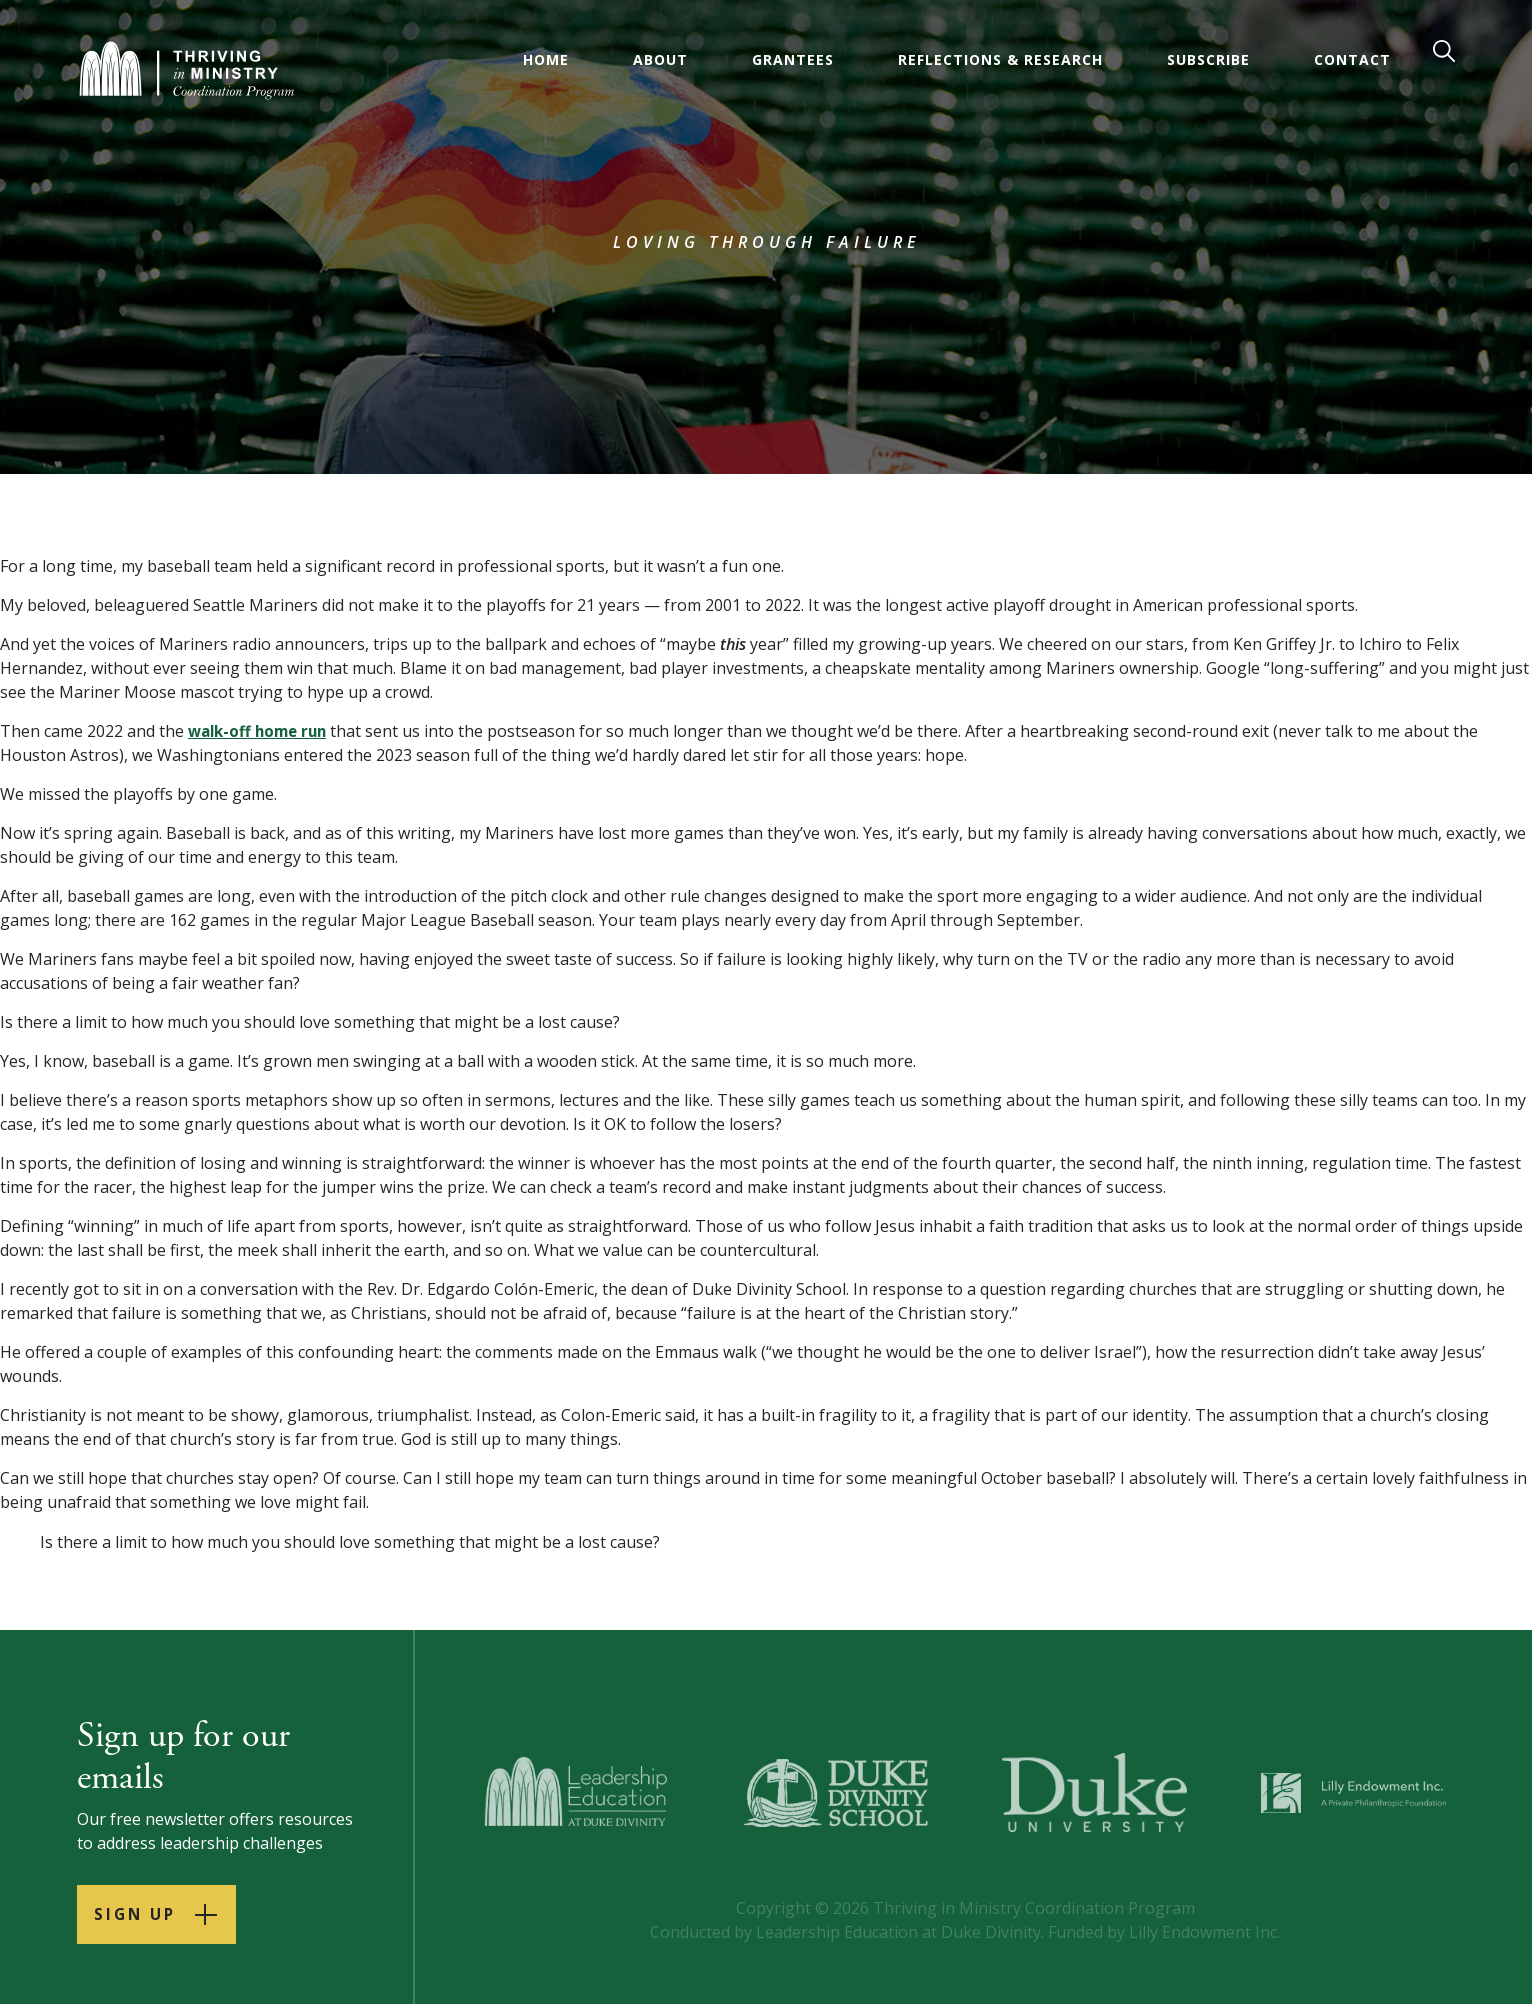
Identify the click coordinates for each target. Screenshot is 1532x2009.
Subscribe (1210, 59)
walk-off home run (262, 731)
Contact (1354, 59)
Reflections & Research (1002, 59)
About (662, 59)
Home (548, 59)
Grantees (795, 59)
